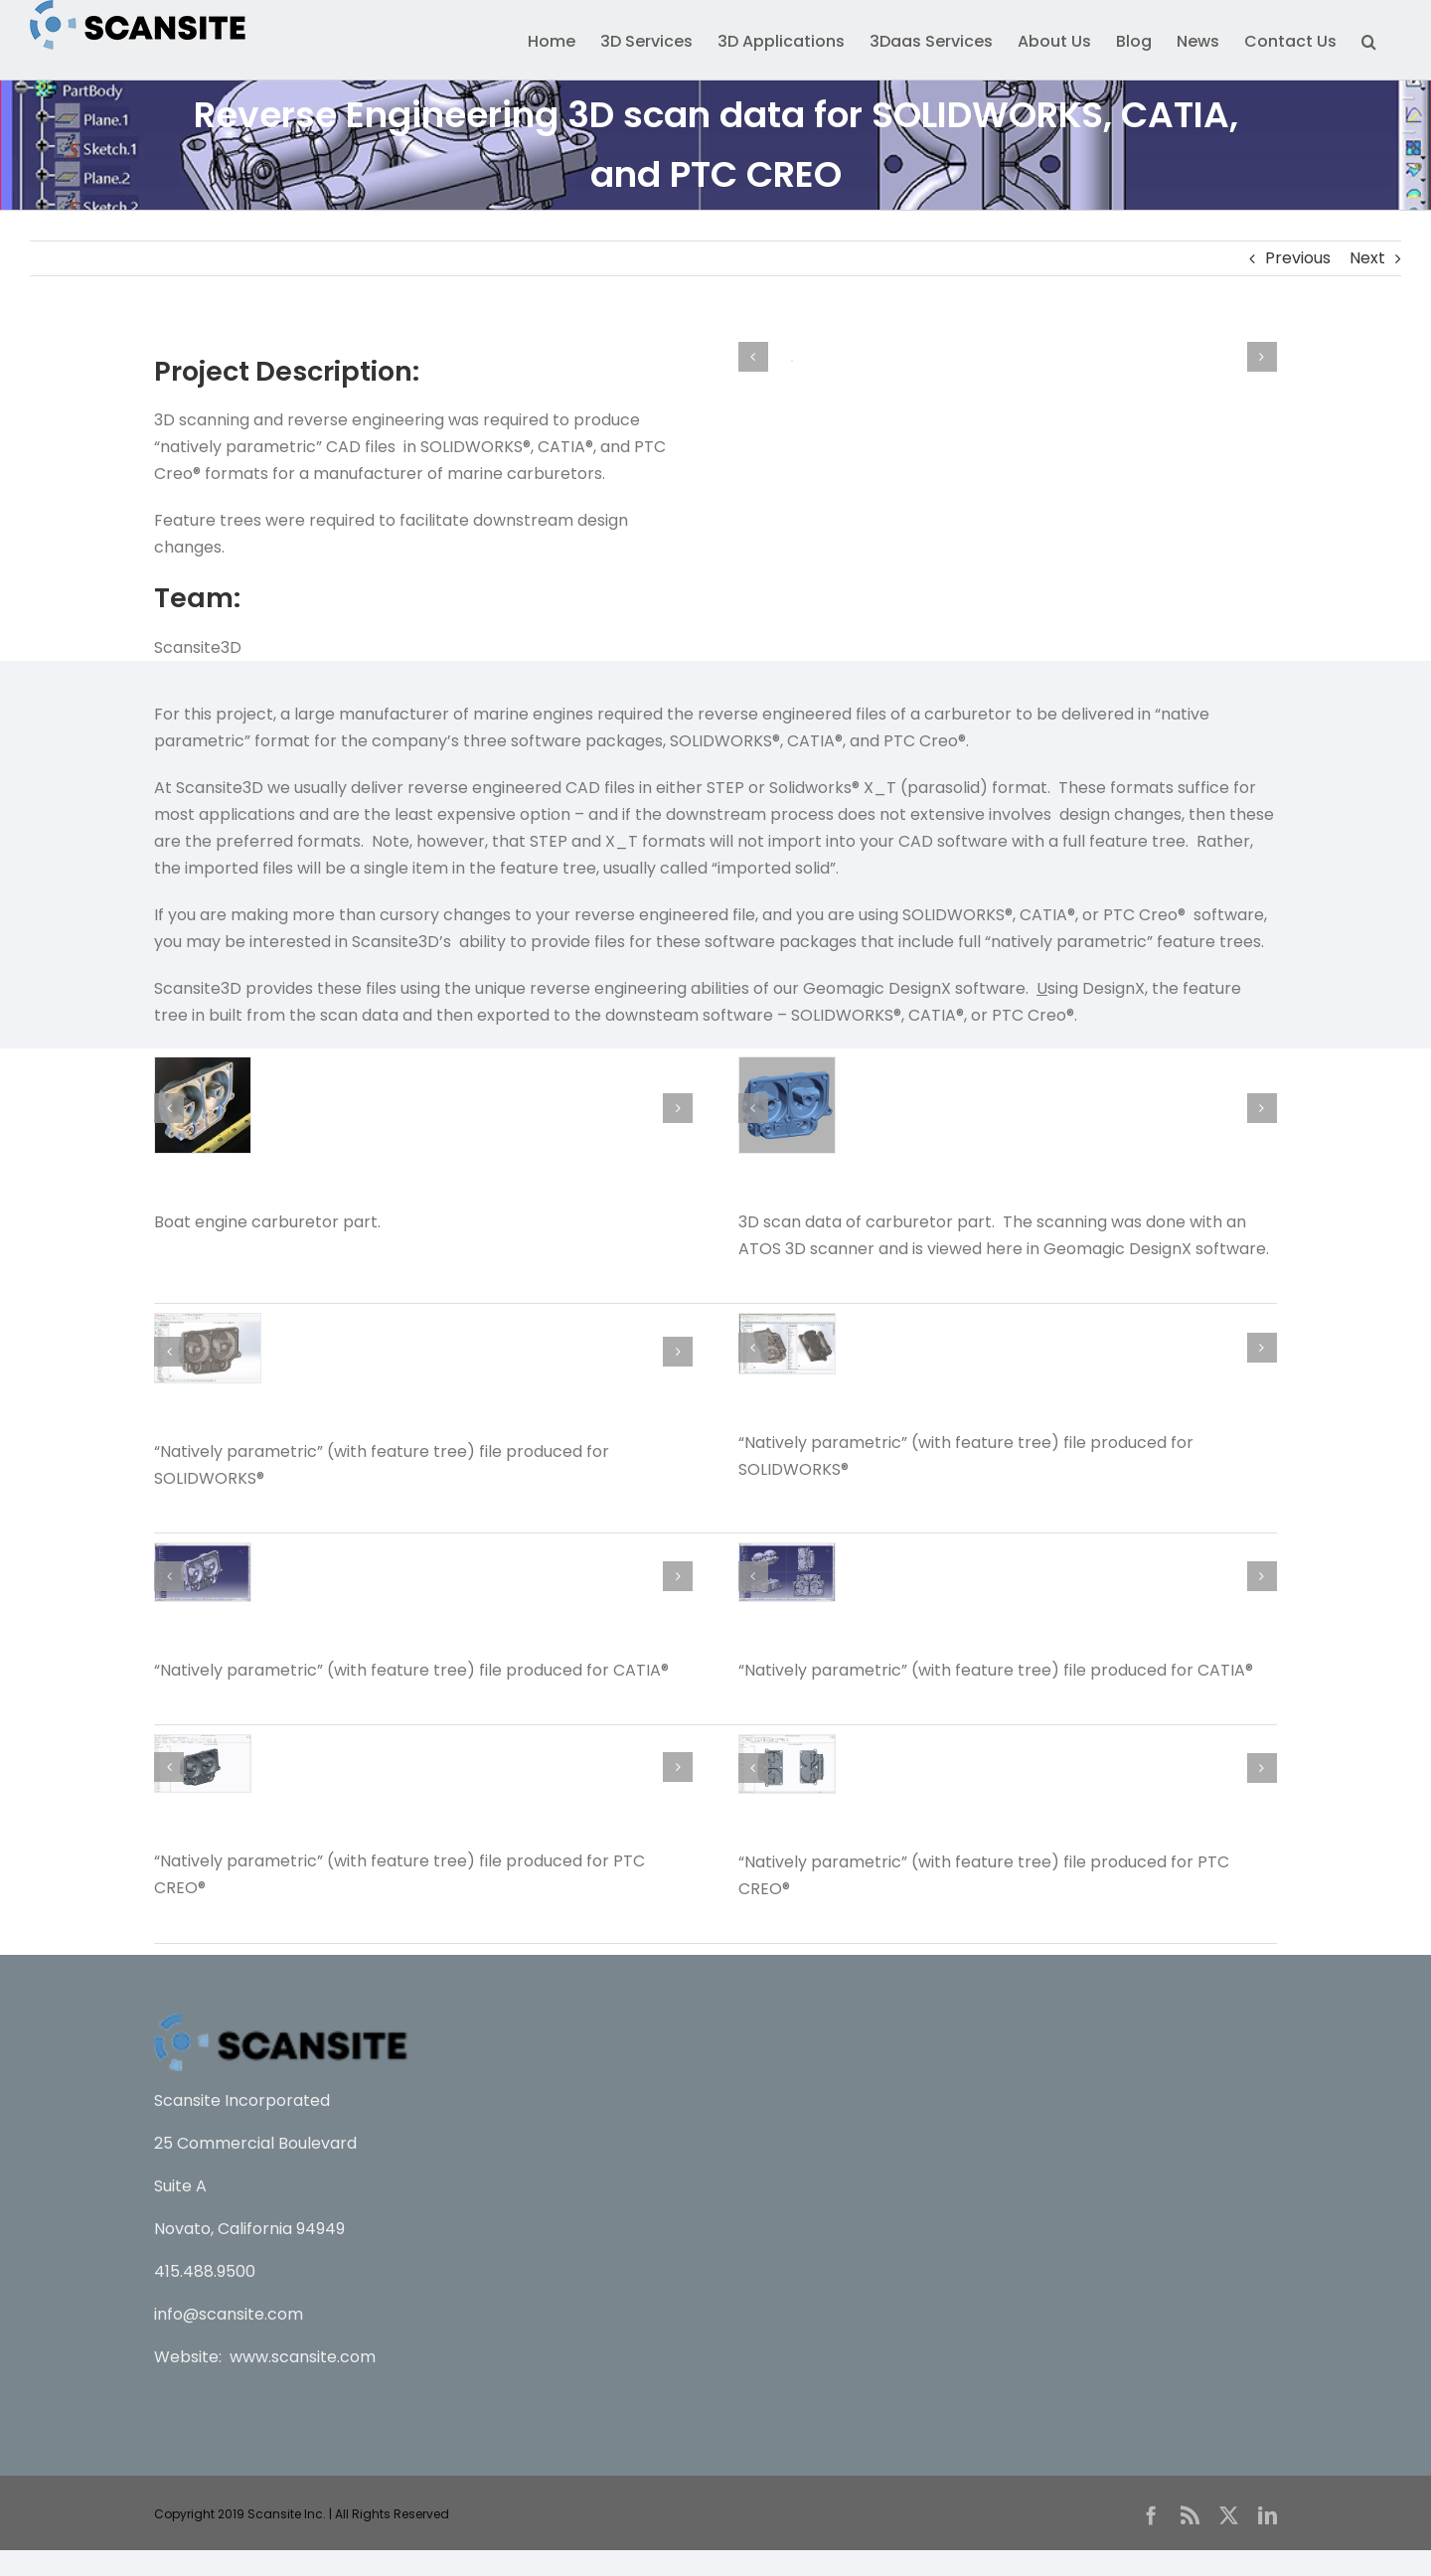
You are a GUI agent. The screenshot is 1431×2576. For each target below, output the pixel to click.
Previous (1298, 257)
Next (1367, 257)
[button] (1368, 40)
